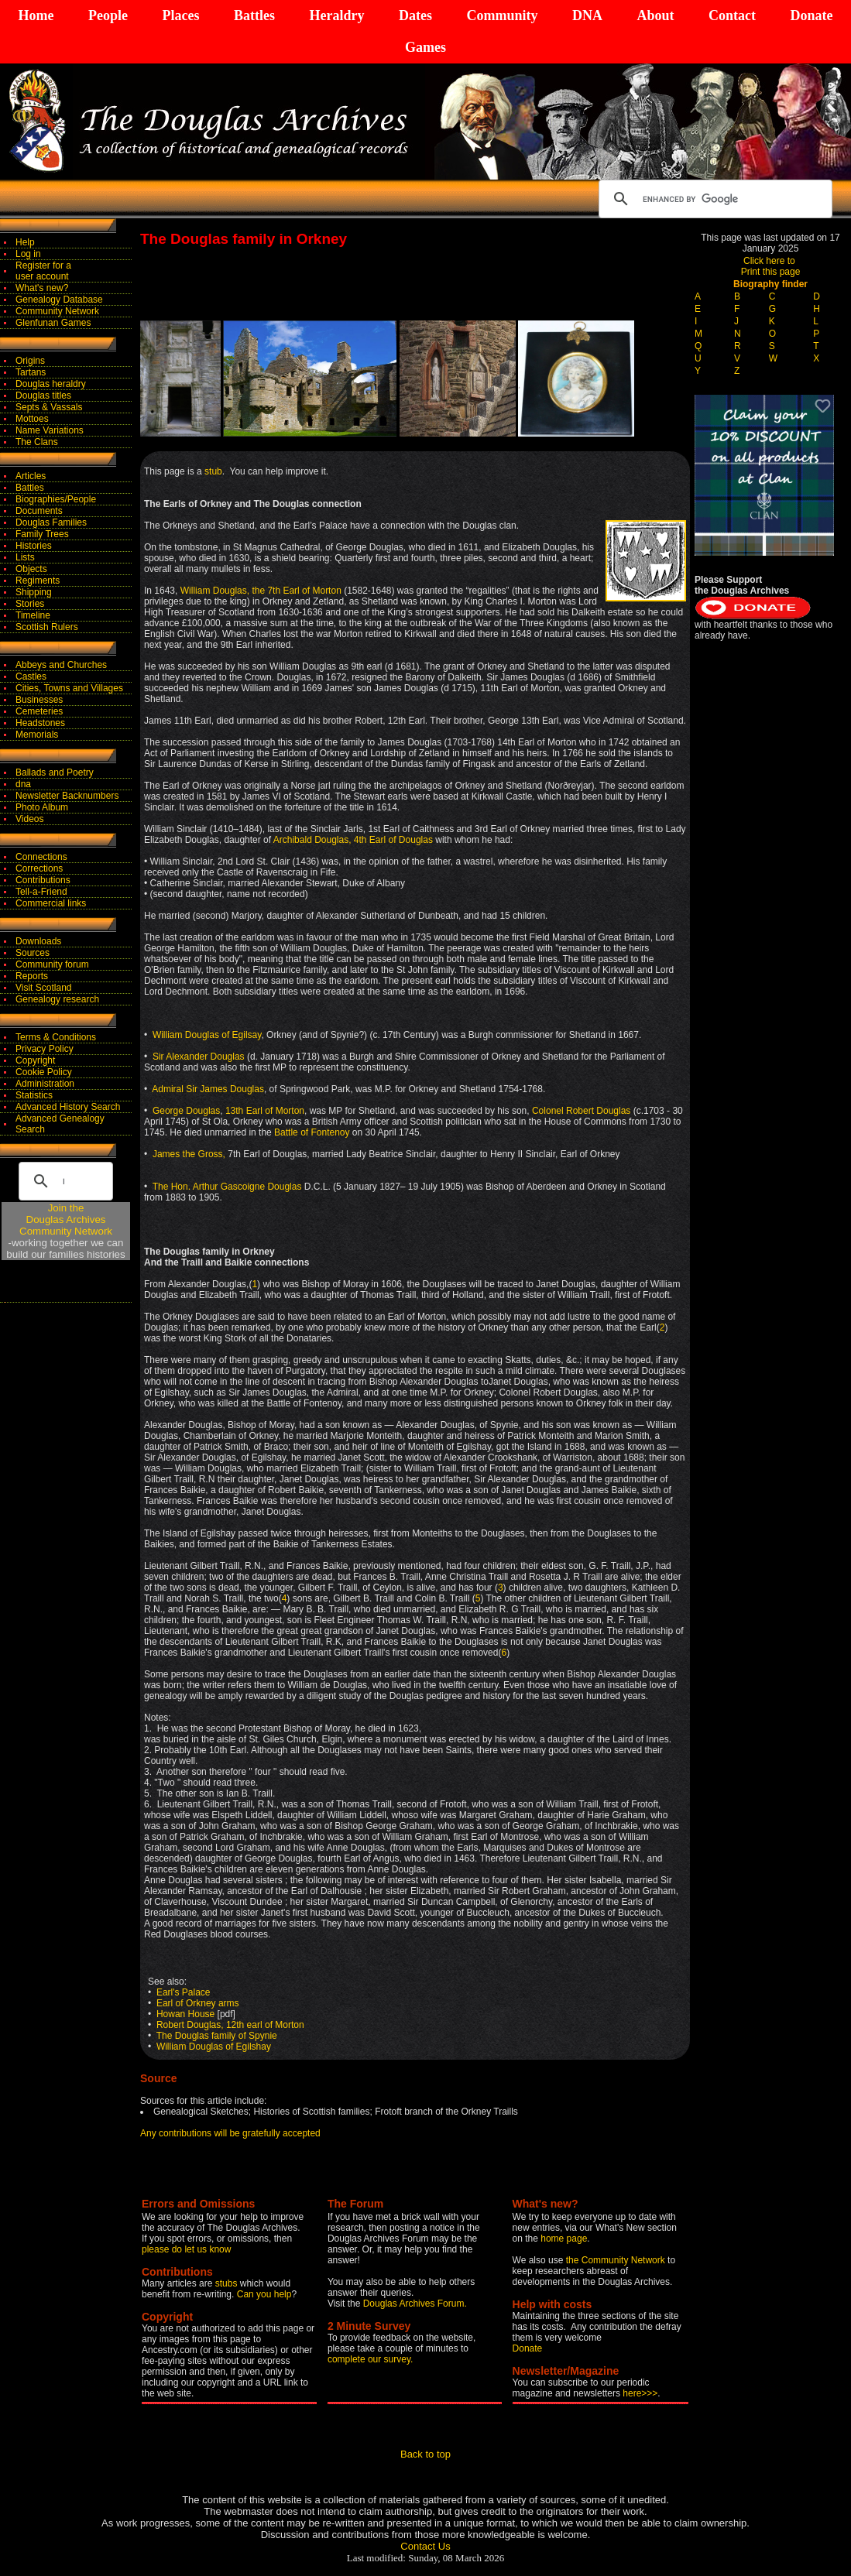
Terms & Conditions (55, 1037)
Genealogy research (57, 999)
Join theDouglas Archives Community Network (65, 1219)
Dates (415, 15)
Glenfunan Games (53, 322)
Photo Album (41, 807)
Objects (31, 569)
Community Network (57, 311)
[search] (713, 199)
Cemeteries (39, 711)
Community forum (52, 964)
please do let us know (186, 2249)
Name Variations (49, 430)
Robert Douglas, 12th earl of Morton (230, 2024)
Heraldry (336, 15)
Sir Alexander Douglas (199, 1056)
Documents (39, 510)
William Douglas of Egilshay (213, 2046)
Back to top (425, 2454)
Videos (29, 819)
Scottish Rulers (46, 627)
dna (23, 784)
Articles (30, 476)
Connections (41, 856)
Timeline (32, 615)
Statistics (34, 1095)
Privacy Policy (44, 1048)
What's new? (41, 288)
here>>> (640, 2393)
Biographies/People (55, 499)
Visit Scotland (43, 987)
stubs (227, 2283)
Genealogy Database (59, 299)
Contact (732, 15)
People (108, 15)
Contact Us (425, 2546)
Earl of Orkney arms (197, 2003)
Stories (29, 603)
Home (36, 15)
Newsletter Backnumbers (66, 795)
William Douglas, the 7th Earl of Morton (262, 590)
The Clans (36, 442)
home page (563, 2238)
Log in (28, 253)
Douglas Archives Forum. (415, 2303)
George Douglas (186, 1110)
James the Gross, (189, 1154)
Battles (254, 15)
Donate (811, 15)
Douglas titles (43, 395)
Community (501, 15)
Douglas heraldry (50, 384)
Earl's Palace (183, 1992)
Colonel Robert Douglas (581, 1110)
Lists (25, 557)
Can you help (264, 2294)
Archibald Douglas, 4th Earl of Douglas (353, 839)
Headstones (40, 723)
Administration (44, 1083)
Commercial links (50, 903)
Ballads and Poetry (54, 772)
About (655, 15)
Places (180, 15)
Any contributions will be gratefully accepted (230, 2133)
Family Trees (42, 534)
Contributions (42, 880)
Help (25, 242)
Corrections (39, 868)
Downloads (38, 941)
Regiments (37, 580)
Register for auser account (43, 271)
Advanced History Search (67, 1106)
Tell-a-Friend (41, 891)
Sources (32, 952)
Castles (30, 676)
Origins (30, 360)
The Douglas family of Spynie (215, 2035)
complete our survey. (370, 2359)
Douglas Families (51, 522)
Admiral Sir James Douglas (208, 1089)
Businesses (39, 699)
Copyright (35, 1060)
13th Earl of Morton (264, 1110)
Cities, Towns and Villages (69, 688)
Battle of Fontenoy (311, 1132)
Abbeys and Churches (61, 664)
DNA (587, 15)
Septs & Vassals (48, 407)
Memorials (36, 734)
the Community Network (616, 2260)
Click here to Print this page (771, 266)
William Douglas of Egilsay (207, 1034)
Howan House (185, 2014)
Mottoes (32, 418)
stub (213, 471)
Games (425, 47)
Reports (31, 976)
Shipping (33, 592)
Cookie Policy (43, 1072)
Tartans (30, 372)
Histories (33, 545)
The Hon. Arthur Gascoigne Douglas (227, 1186)
